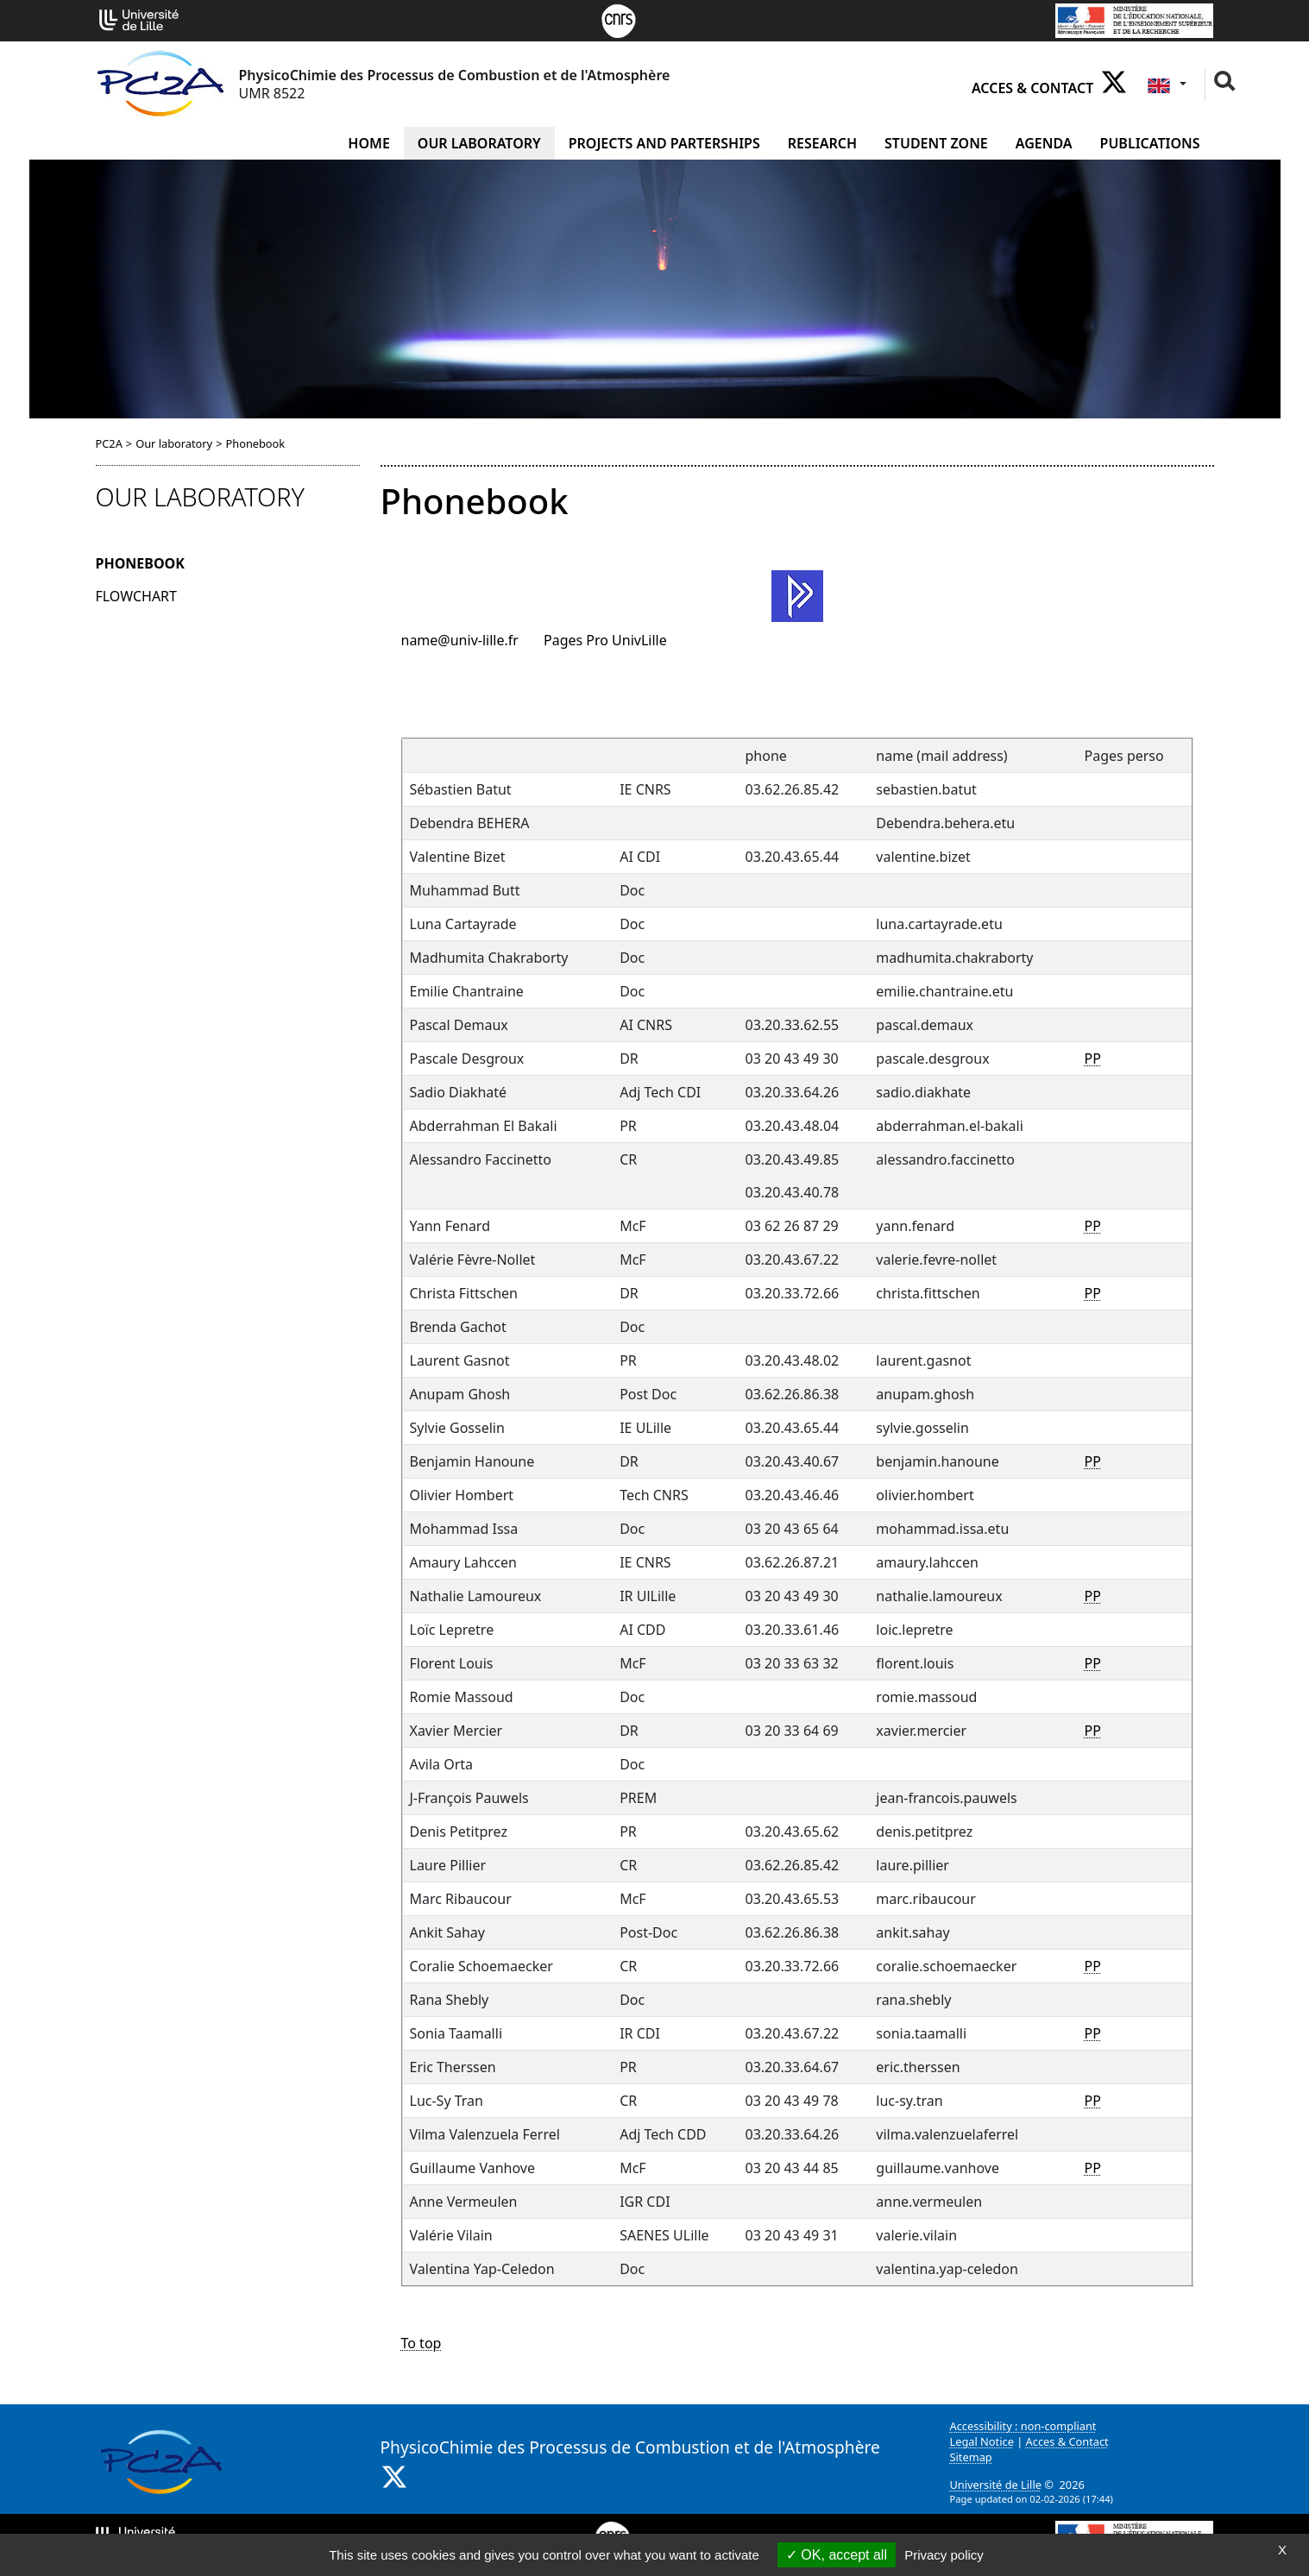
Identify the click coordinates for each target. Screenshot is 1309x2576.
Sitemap (971, 2457)
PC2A (109, 443)
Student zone (936, 143)
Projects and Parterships (664, 143)
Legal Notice (982, 2441)
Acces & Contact (1032, 88)
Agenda (1044, 143)
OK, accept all (836, 2555)
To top (421, 2343)
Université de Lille (996, 2484)
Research (822, 143)
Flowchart (136, 596)
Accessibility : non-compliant (1023, 2426)
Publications (1150, 143)
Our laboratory (479, 143)
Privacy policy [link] (944, 2555)
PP (1093, 1058)
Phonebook (140, 563)
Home (368, 143)
